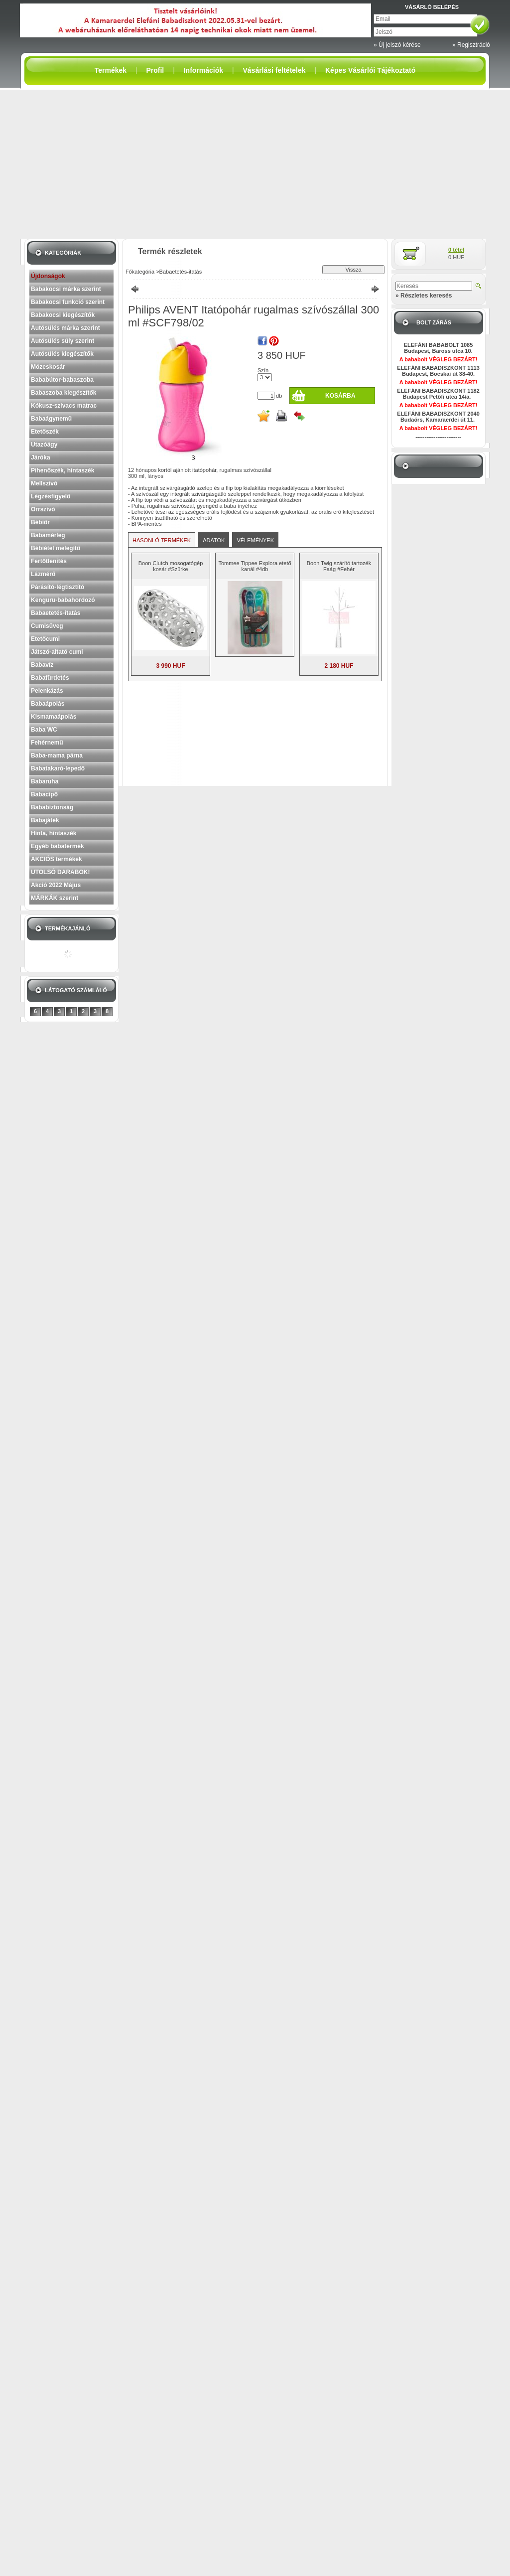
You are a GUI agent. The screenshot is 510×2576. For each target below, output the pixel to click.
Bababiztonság (52, 807)
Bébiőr (40, 522)
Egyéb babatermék (57, 846)
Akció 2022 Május (56, 885)
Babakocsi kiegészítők (63, 314)
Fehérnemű (47, 742)
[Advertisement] (255, 164)
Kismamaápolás (53, 716)
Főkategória (140, 272)
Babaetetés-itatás (55, 612)
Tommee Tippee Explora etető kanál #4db (254, 566)
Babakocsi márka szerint (66, 289)
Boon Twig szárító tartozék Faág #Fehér (339, 566)
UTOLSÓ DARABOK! (60, 872)
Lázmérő (43, 574)
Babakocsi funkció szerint (68, 302)
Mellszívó (44, 483)
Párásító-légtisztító (57, 587)
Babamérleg (48, 535)
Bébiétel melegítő (55, 548)
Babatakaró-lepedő (58, 768)
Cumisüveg (47, 625)
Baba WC (44, 729)
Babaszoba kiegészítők (63, 392)
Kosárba (340, 395)
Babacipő (44, 794)
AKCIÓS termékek (56, 859)
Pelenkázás (47, 690)
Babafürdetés (50, 677)
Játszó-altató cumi (57, 651)
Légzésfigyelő (50, 496)
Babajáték (45, 820)
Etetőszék (45, 431)
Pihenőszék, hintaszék (62, 470)
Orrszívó (43, 509)
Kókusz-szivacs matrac (64, 405)
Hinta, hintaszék (53, 833)
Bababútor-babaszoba (62, 379)
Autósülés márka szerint (65, 327)
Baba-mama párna (57, 755)
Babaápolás (47, 703)
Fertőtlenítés (49, 561)
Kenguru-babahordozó (63, 600)
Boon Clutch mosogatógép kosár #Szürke (170, 566)
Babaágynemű (51, 418)
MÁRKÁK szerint (54, 898)
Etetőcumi (45, 638)
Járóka (40, 457)
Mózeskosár (48, 366)
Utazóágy (44, 444)
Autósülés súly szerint (62, 340)
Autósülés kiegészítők (62, 353)
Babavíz (42, 664)
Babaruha (44, 781)
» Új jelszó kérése (397, 44)
